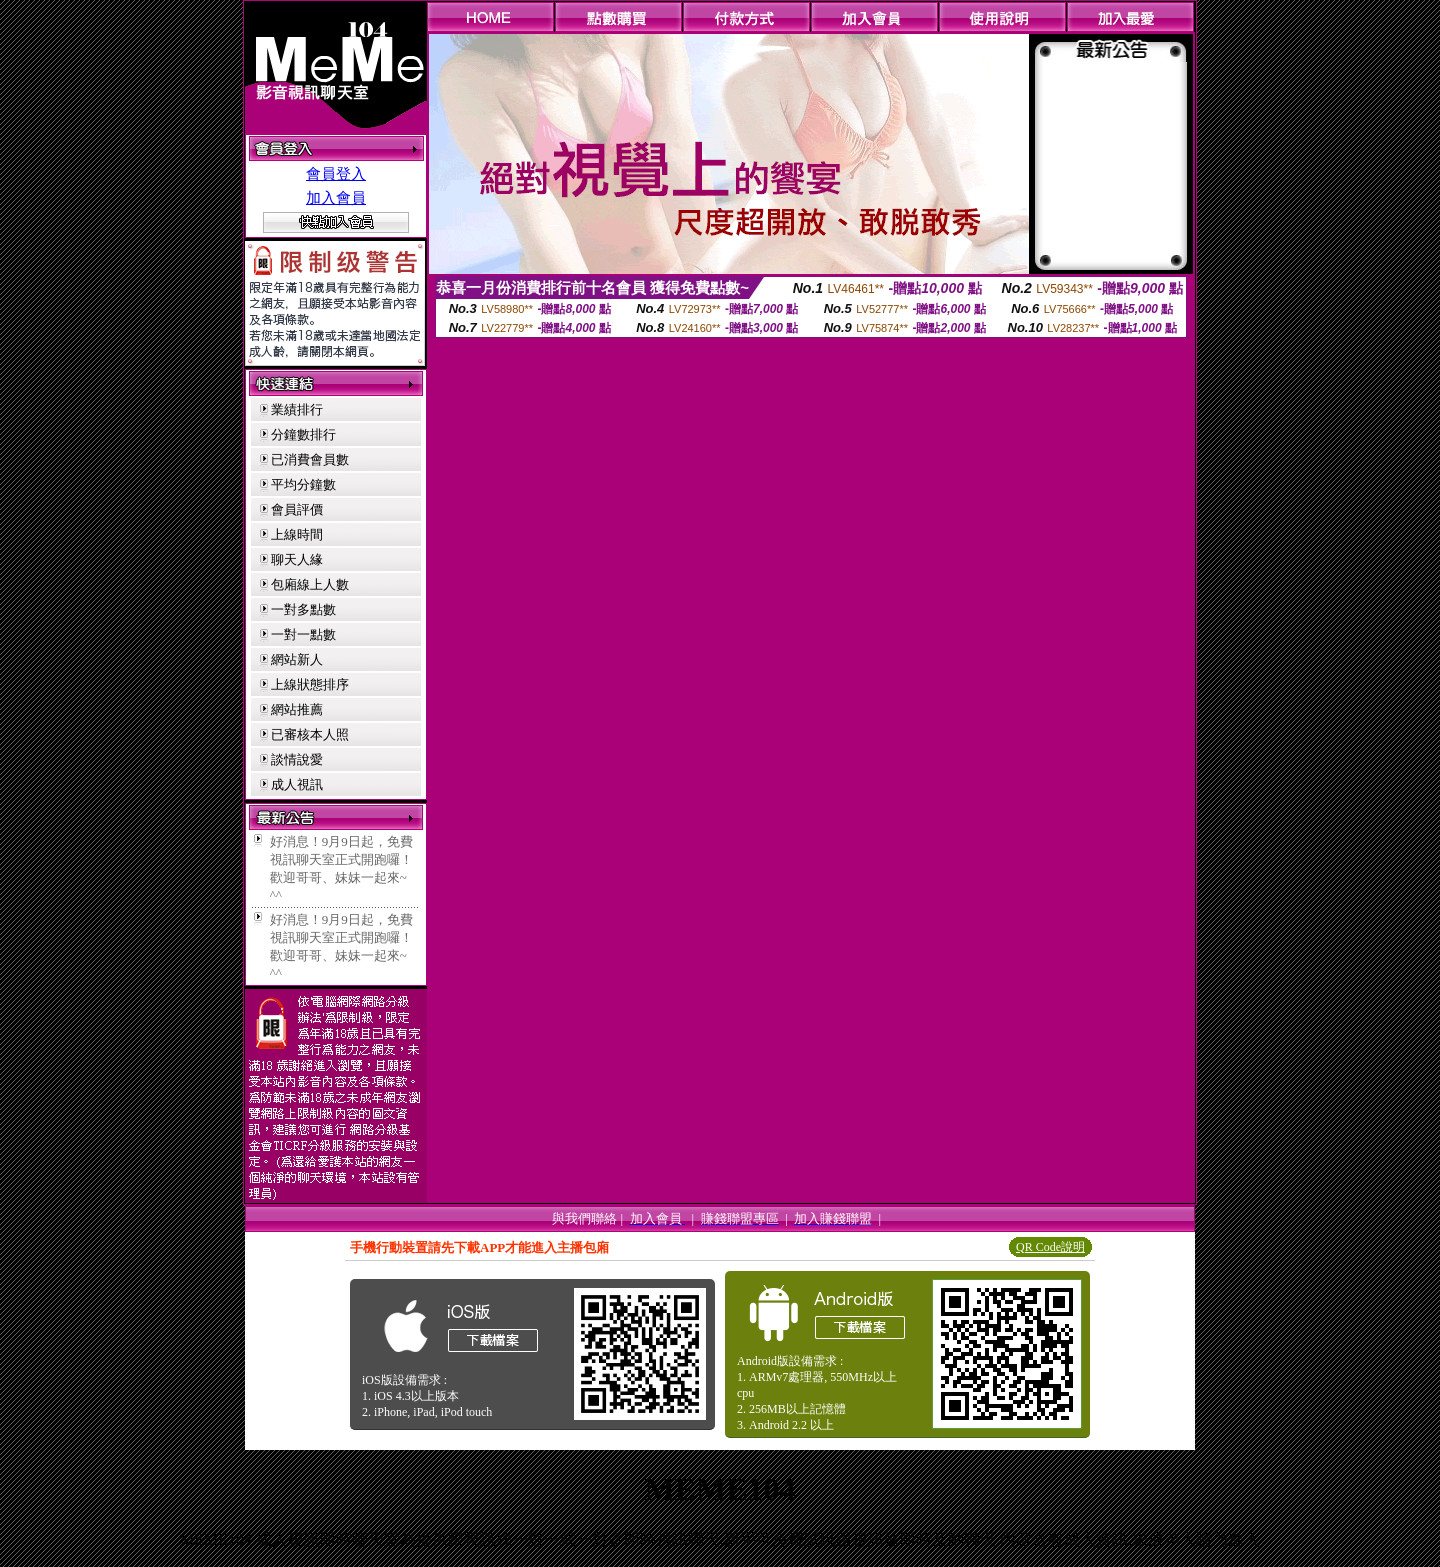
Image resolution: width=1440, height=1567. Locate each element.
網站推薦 (297, 709)
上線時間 (297, 534)
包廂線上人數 (310, 584)
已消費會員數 (310, 459)
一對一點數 (303, 634)
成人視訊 (297, 784)
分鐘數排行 (303, 434)
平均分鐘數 (303, 484)
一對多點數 (303, 609)
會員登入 (336, 174)
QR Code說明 (1050, 1247)
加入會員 (336, 198)
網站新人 (297, 659)
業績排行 (297, 409)
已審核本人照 (310, 734)
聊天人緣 (297, 559)
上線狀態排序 (310, 684)
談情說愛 (297, 759)
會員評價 (297, 509)
